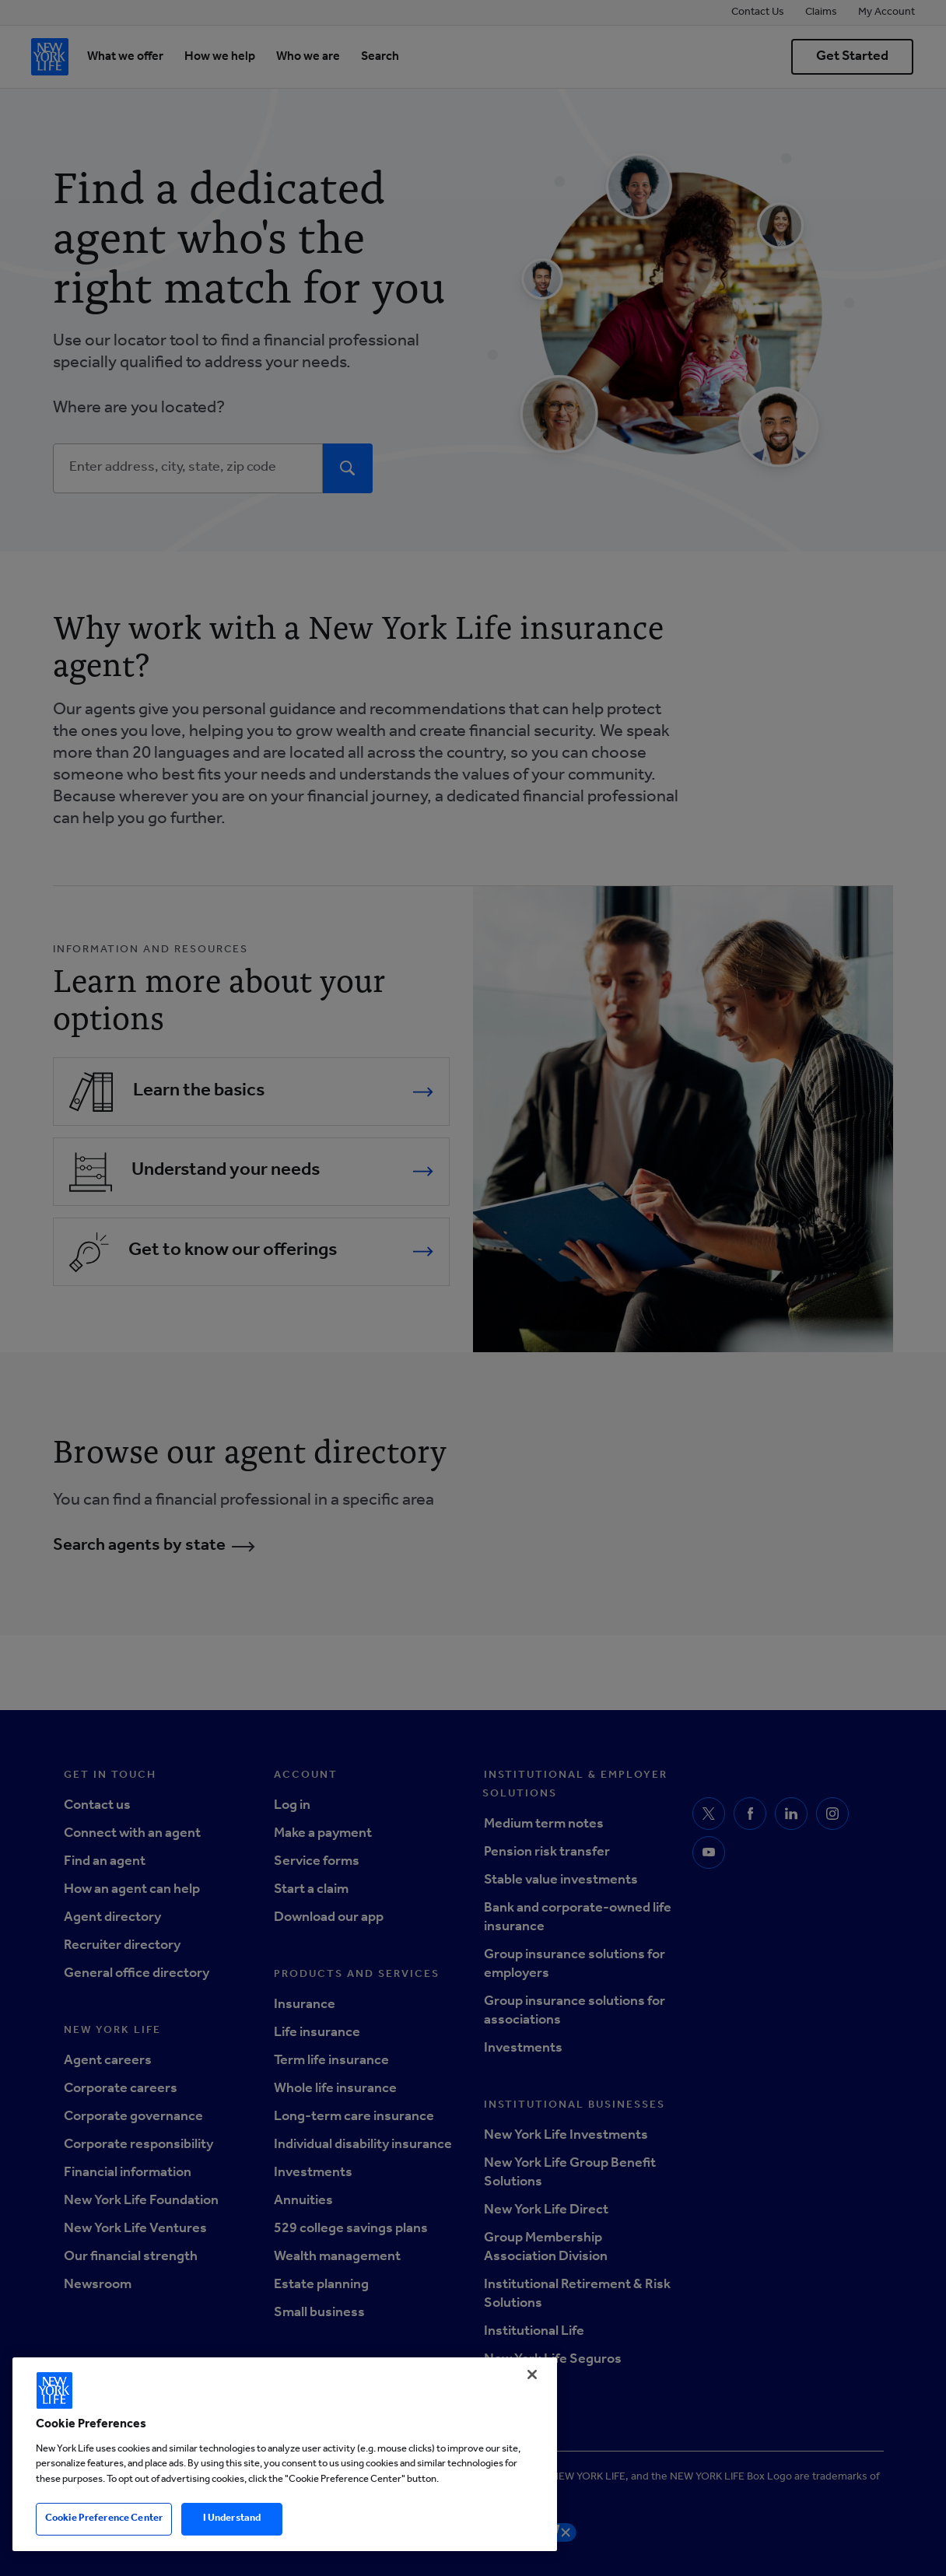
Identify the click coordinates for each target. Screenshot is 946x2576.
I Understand (232, 2519)
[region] (284, 2454)
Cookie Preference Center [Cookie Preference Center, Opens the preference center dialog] (104, 2519)
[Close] (532, 2374)
